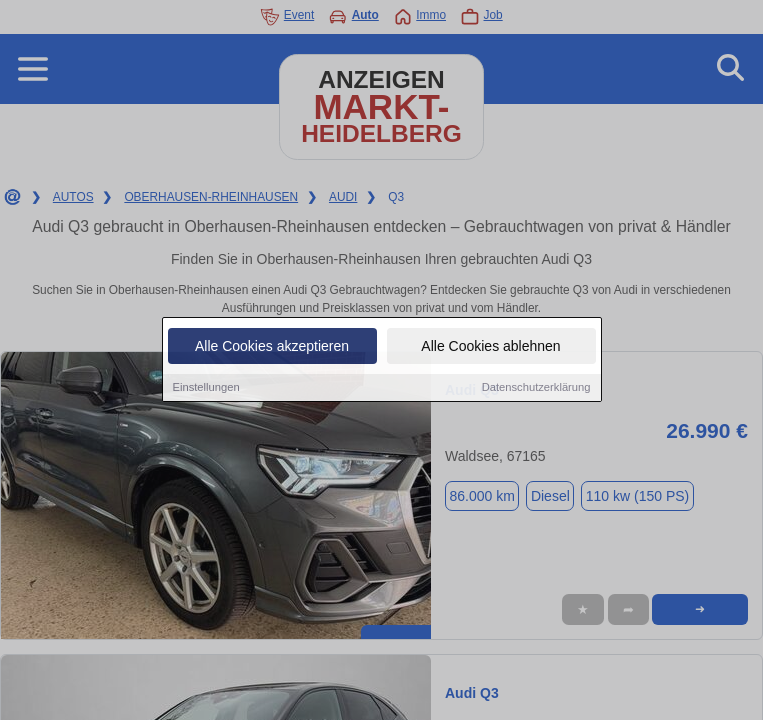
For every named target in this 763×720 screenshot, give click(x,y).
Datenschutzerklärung (536, 388)
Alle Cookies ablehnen (490, 347)
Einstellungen (206, 388)
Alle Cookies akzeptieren (272, 347)
